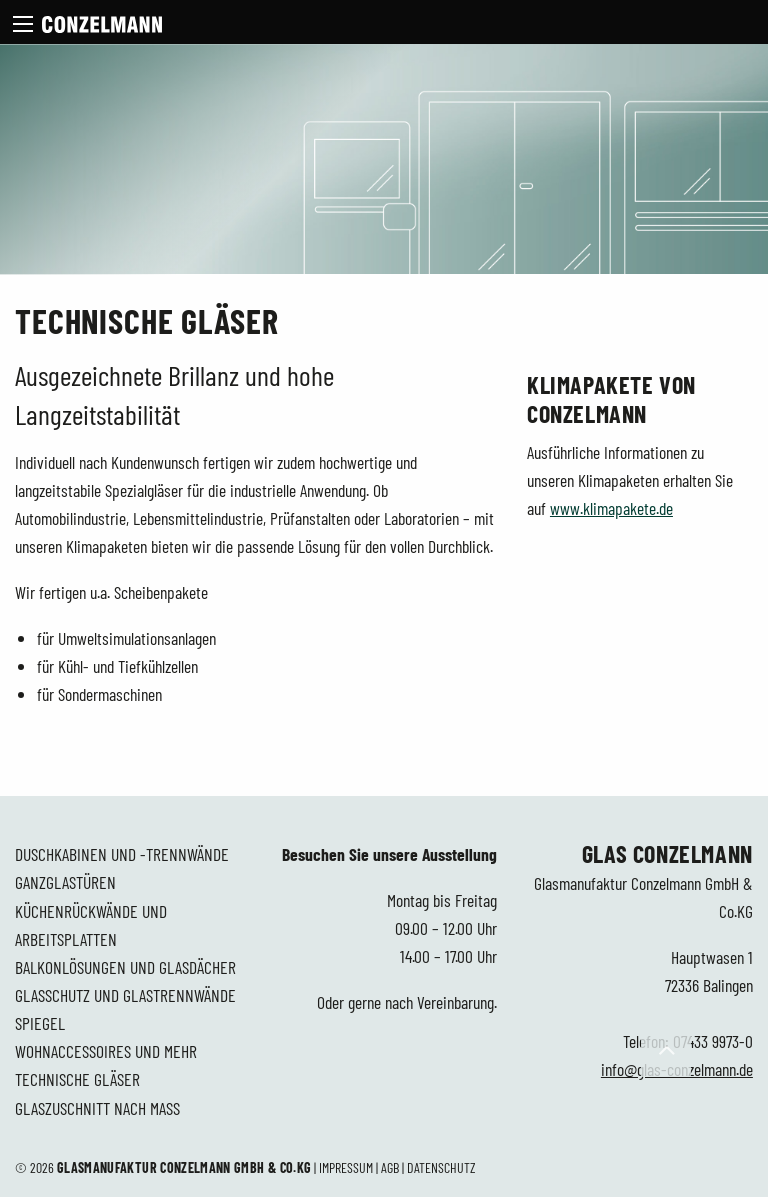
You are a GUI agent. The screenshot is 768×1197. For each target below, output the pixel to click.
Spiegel (40, 1023)
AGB (390, 1167)
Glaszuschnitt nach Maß (97, 1108)
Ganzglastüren (65, 882)
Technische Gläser (77, 1079)
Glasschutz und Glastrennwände (125, 995)
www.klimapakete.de (611, 508)
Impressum (346, 1167)
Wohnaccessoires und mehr (106, 1051)
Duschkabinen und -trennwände (122, 854)
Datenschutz (441, 1167)
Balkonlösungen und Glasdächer (125, 967)
